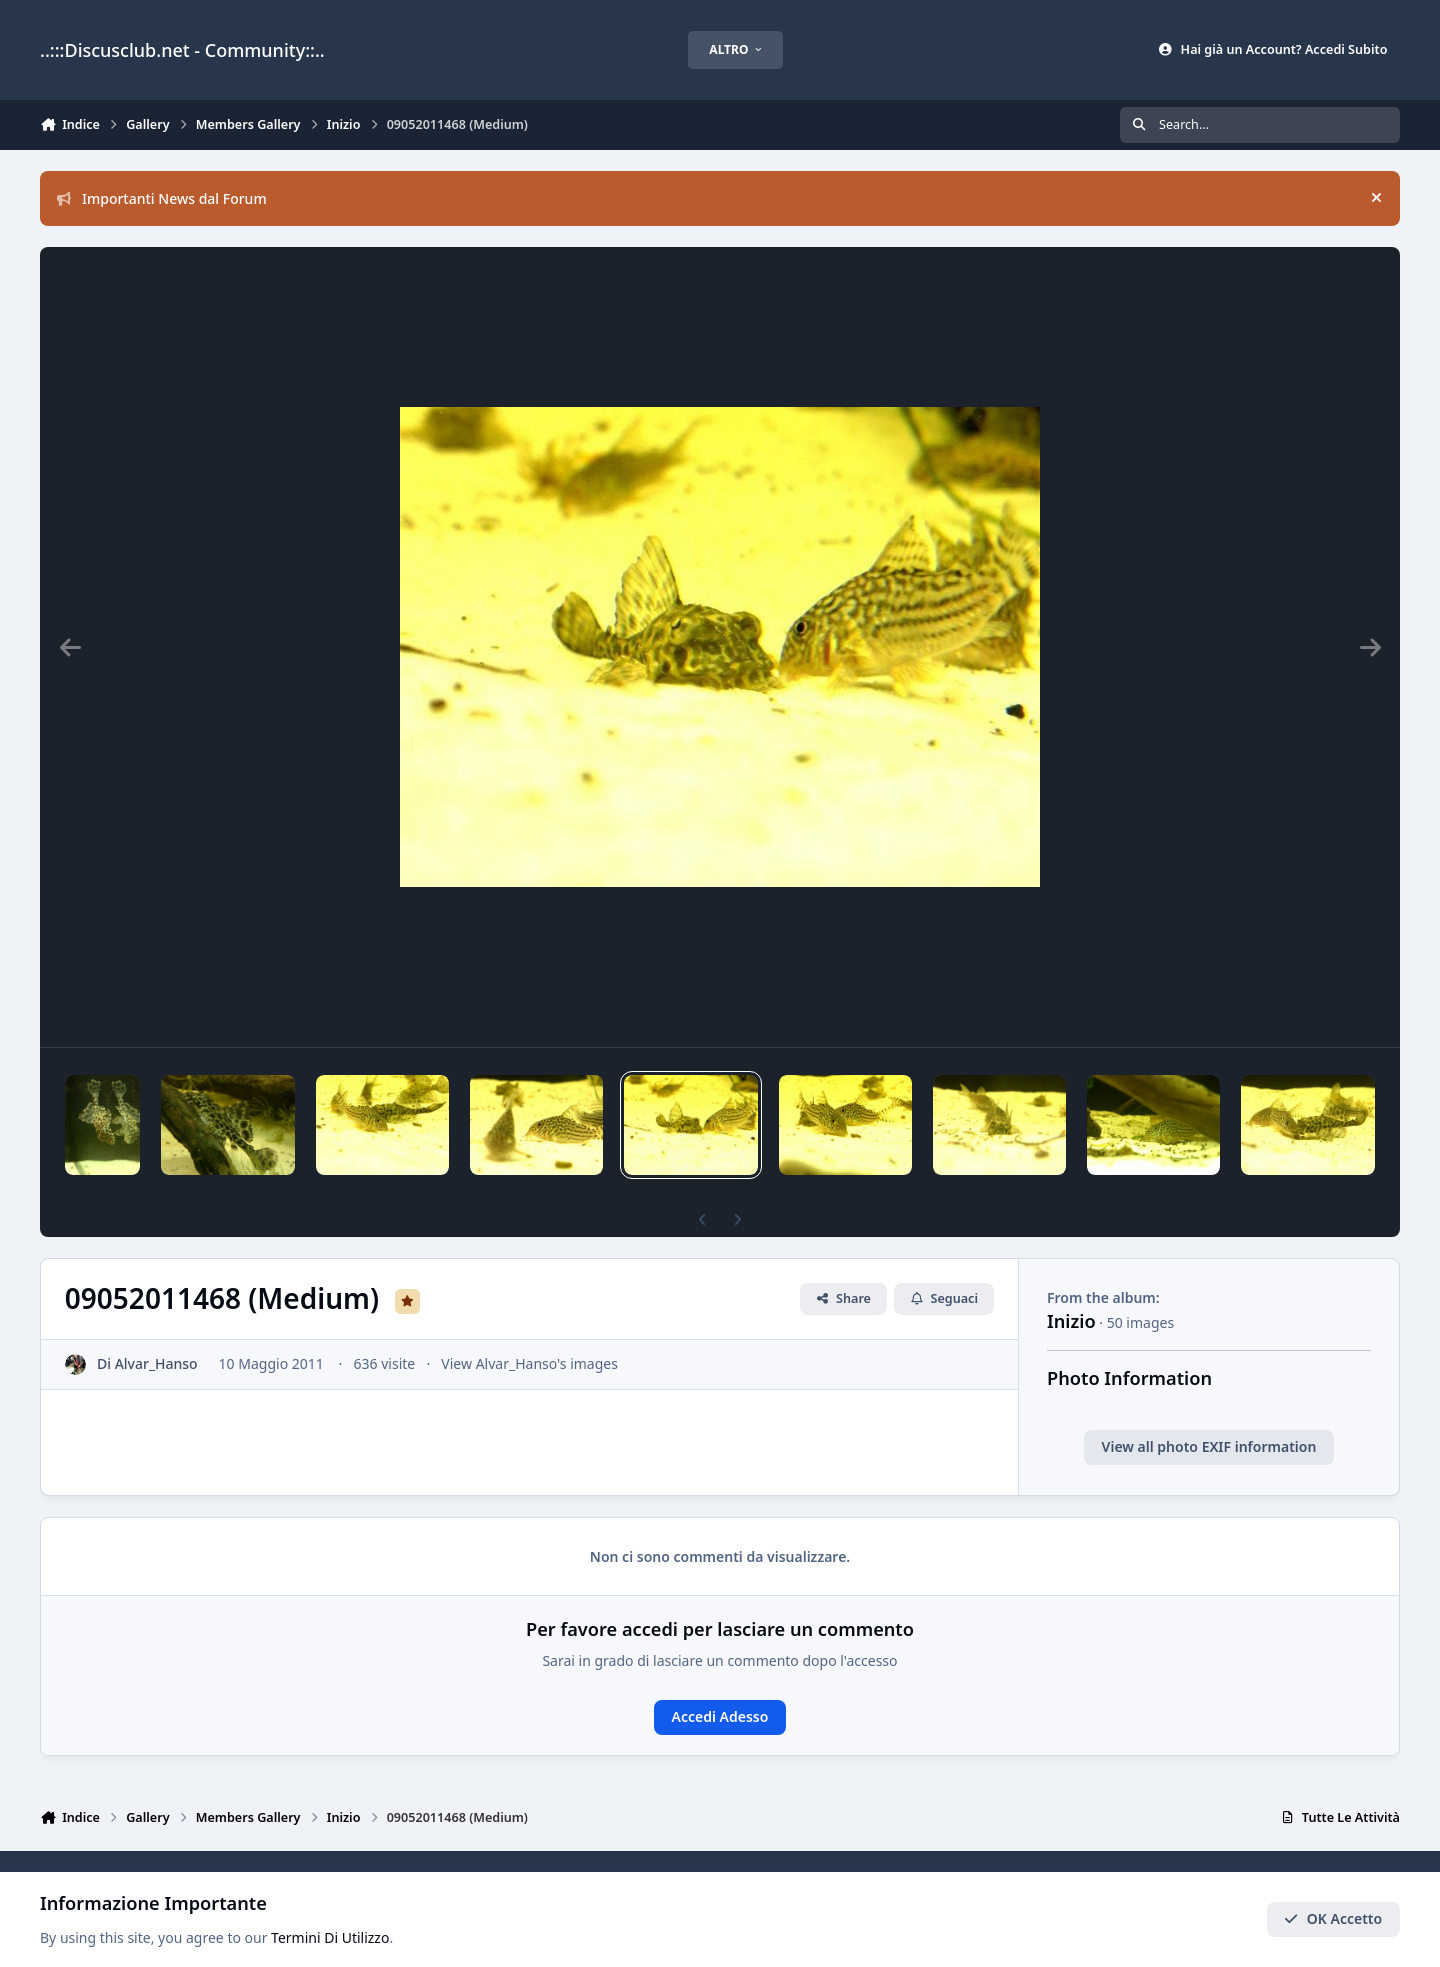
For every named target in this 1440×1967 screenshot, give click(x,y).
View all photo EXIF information (1209, 1412)
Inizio (1071, 1287)
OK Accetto (1333, 1919)
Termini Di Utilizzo (330, 1938)
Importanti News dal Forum (162, 198)
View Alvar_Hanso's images (529, 1329)
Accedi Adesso (720, 1682)
